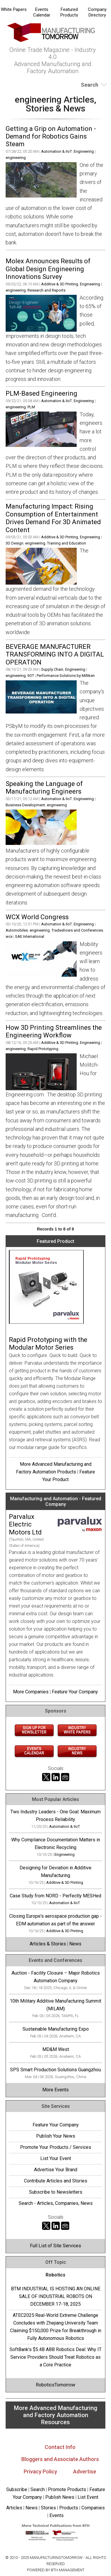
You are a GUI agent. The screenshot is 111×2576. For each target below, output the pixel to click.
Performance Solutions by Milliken (66, 675)
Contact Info (60, 2447)
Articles (14, 2508)
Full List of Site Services (55, 2245)
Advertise (84, 2471)
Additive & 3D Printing (59, 284)
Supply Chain (52, 669)
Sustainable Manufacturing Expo (55, 2029)
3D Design (14, 543)
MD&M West (55, 2049)
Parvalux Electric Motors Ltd (25, 1524)
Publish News (59, 2497)
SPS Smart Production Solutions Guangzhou (55, 2069)
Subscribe (16, 2489)
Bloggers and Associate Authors (60, 2459)
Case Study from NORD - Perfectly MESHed (55, 1896)
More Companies (31, 1692)
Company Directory (97, 12)
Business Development (25, 805)
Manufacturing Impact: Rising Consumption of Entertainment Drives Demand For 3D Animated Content (53, 518)
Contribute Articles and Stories (55, 2181)
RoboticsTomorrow (55, 2385)
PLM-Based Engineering (41, 393)
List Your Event (55, 2158)
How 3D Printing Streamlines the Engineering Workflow (54, 1031)
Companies (93, 2508)
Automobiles (17, 930)
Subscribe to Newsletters (55, 2192)
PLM (31, 407)
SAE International (29, 936)
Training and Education (66, 543)
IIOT (31, 675)
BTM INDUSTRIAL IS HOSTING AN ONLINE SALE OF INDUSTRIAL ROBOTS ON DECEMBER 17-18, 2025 (55, 2296)
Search (37, 2489)
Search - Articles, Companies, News (56, 2203)
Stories (48, 2508)
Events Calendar (41, 12)
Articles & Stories (48, 1944)
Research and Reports (46, 290)
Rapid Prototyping (43, 1049)
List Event (88, 2497)
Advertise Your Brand (55, 2169)
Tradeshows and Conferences (77, 930)
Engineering (84, 151)
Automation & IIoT (56, 151)
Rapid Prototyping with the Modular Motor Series (48, 1343)
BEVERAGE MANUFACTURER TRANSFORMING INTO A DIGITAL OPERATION (55, 654)
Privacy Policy (40, 2471)
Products (68, 2508)
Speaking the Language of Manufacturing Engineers (44, 787)
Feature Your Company (75, 1692)
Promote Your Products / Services (55, 2147)
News (75, 1944)
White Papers (14, 9)
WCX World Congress (37, 917)
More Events (55, 2090)
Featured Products (69, 12)
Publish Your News (55, 2136)
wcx (9, 936)
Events (56, 2515)
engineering (16, 157)
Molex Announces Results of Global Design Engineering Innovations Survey (48, 268)
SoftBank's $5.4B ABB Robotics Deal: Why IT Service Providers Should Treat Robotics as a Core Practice (55, 2357)
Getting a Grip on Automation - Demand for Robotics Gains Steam (51, 136)
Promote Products (67, 2489)
